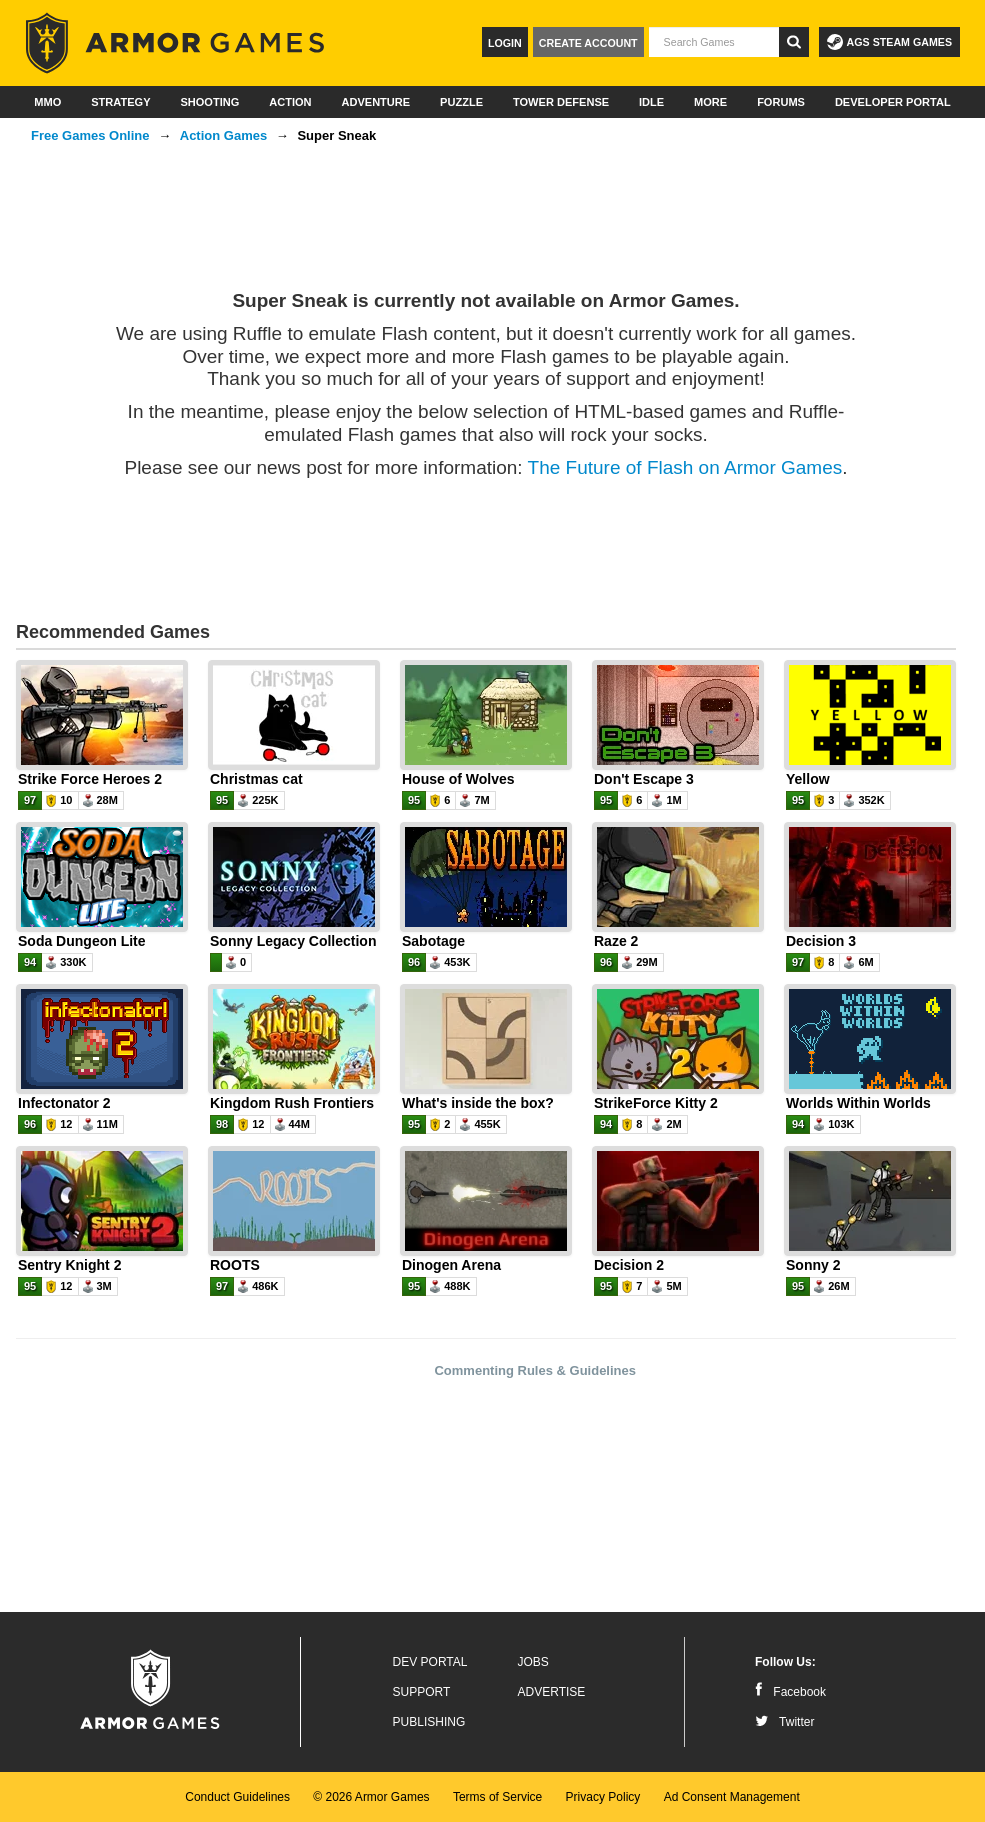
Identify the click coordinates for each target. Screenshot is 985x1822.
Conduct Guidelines (237, 1797)
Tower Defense (561, 102)
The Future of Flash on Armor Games (685, 467)
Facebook (790, 1692)
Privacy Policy (603, 1797)
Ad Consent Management (732, 1797)
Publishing (429, 1722)
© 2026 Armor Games (371, 1797)
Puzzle (461, 102)
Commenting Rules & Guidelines (535, 1370)
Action (290, 102)
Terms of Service (497, 1797)
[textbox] (714, 42)
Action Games (223, 135)
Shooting (209, 102)
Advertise (552, 1692)
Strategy (120, 102)
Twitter (784, 1722)
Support (422, 1692)
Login (505, 43)
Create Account (588, 43)
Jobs (533, 1662)
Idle (651, 102)
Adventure (375, 102)
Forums (781, 102)
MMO (47, 102)
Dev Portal (430, 1662)
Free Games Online (90, 135)
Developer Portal (893, 102)
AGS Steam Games (889, 42)
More (710, 102)
